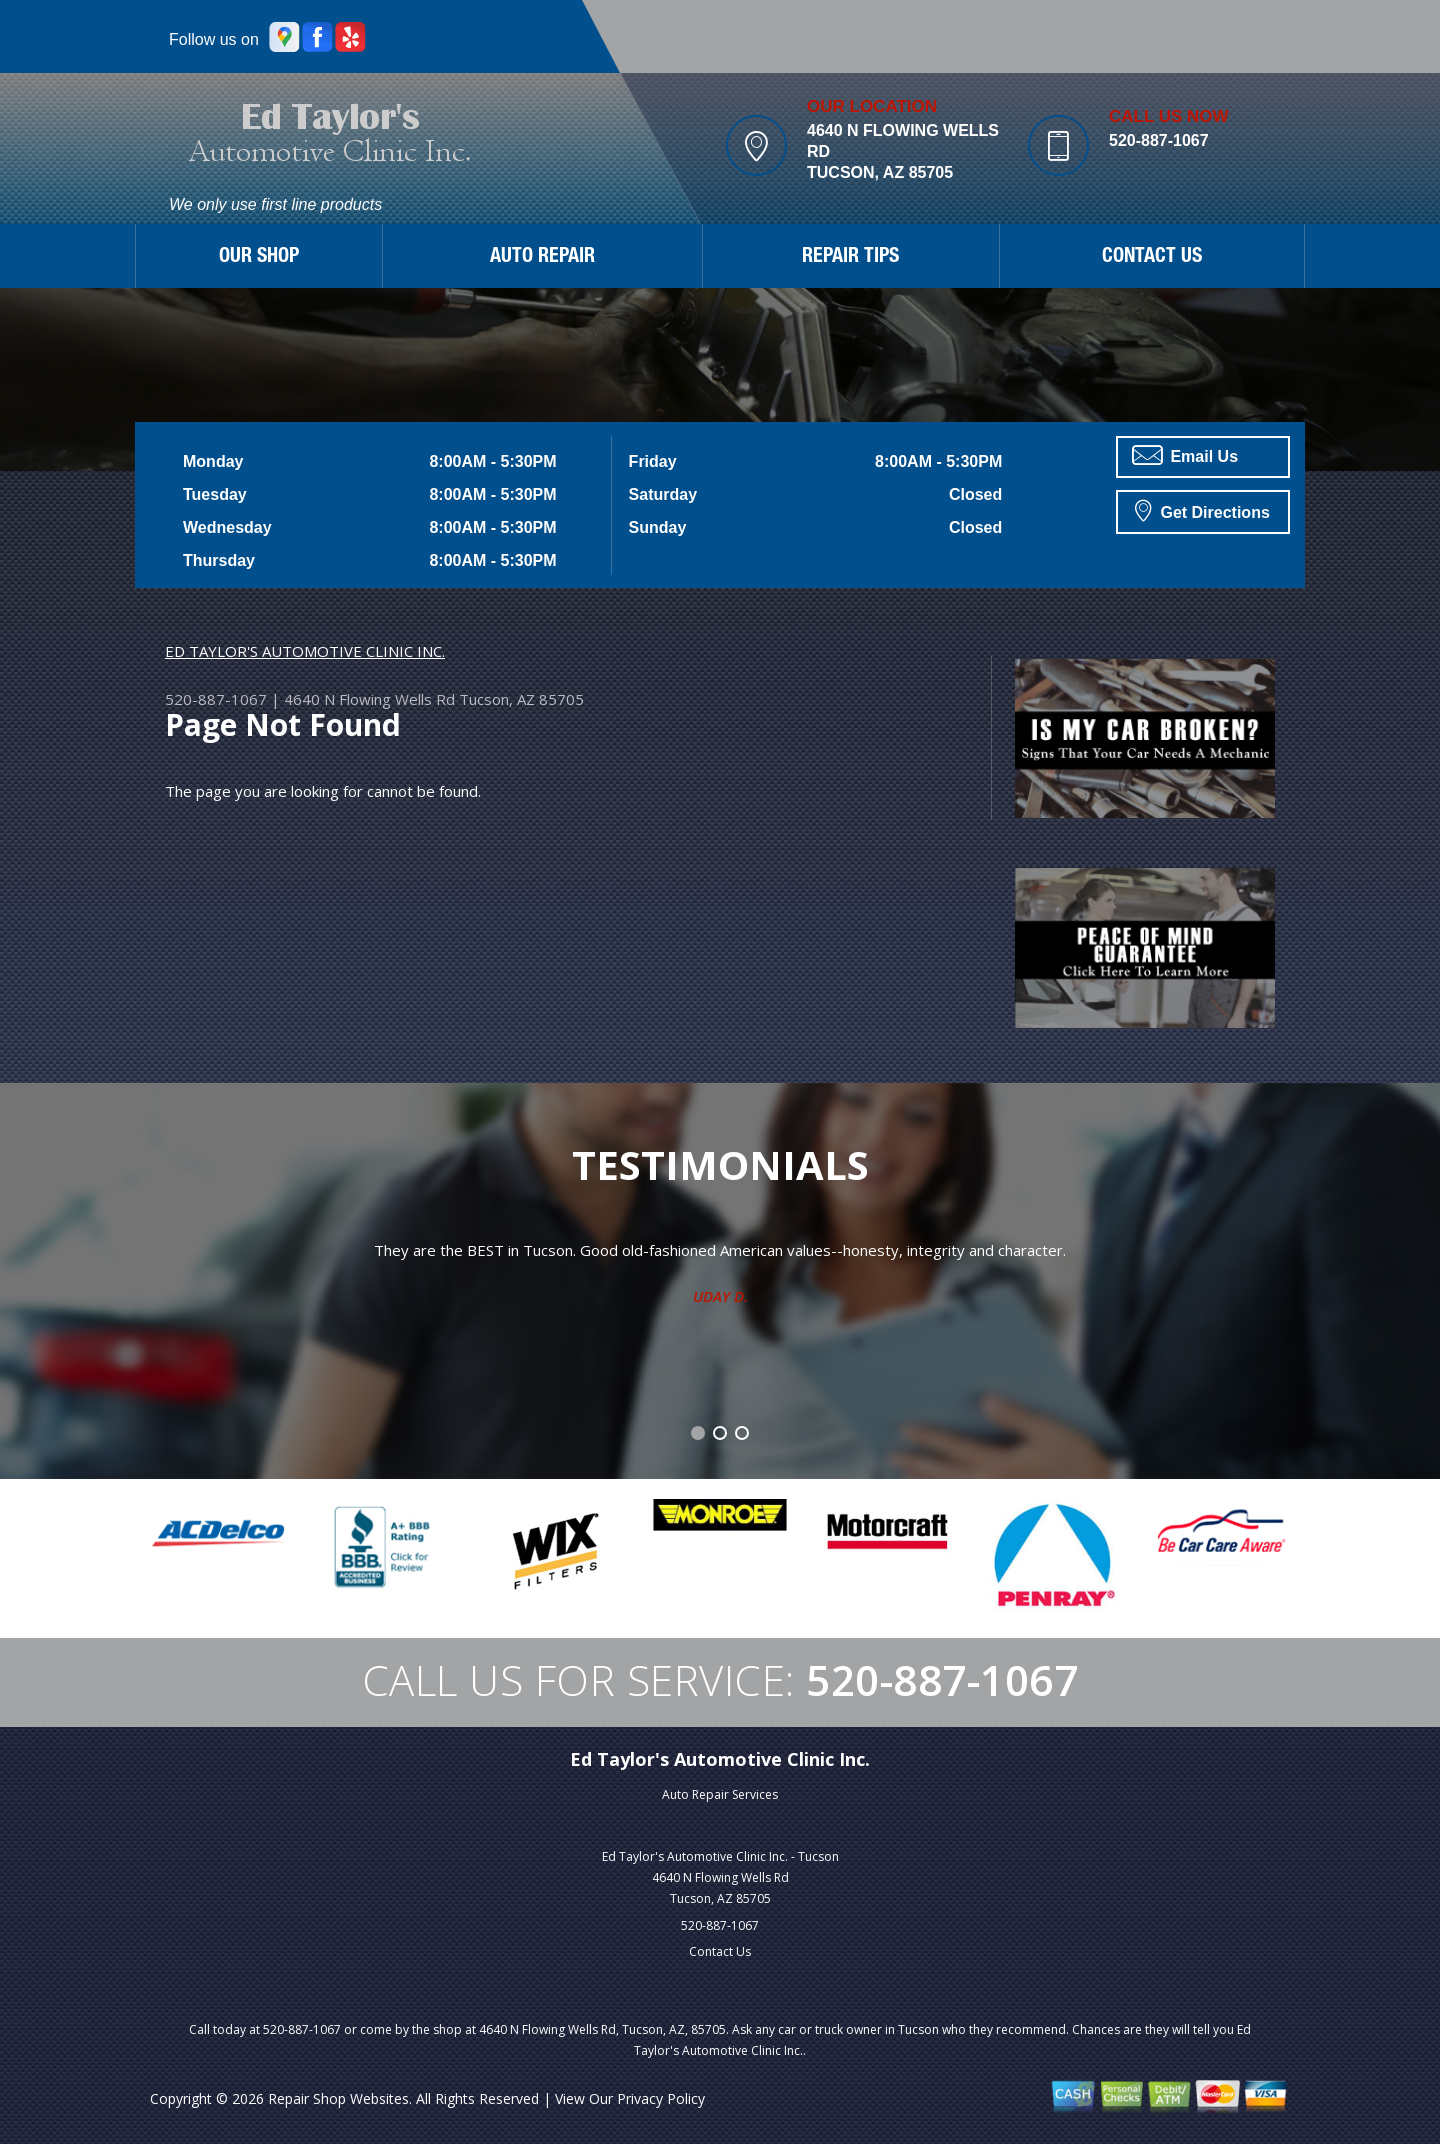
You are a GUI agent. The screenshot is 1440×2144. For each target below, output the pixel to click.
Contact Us (720, 1951)
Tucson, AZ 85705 (521, 699)
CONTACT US (1152, 258)
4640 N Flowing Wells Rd (369, 699)
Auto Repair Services (720, 1794)
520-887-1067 (1159, 140)
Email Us (1185, 455)
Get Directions (1202, 510)
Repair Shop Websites (338, 2098)
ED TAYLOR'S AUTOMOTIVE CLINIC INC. (305, 651)
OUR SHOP (259, 258)
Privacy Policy (661, 2098)
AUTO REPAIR (542, 258)
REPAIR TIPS (850, 258)
